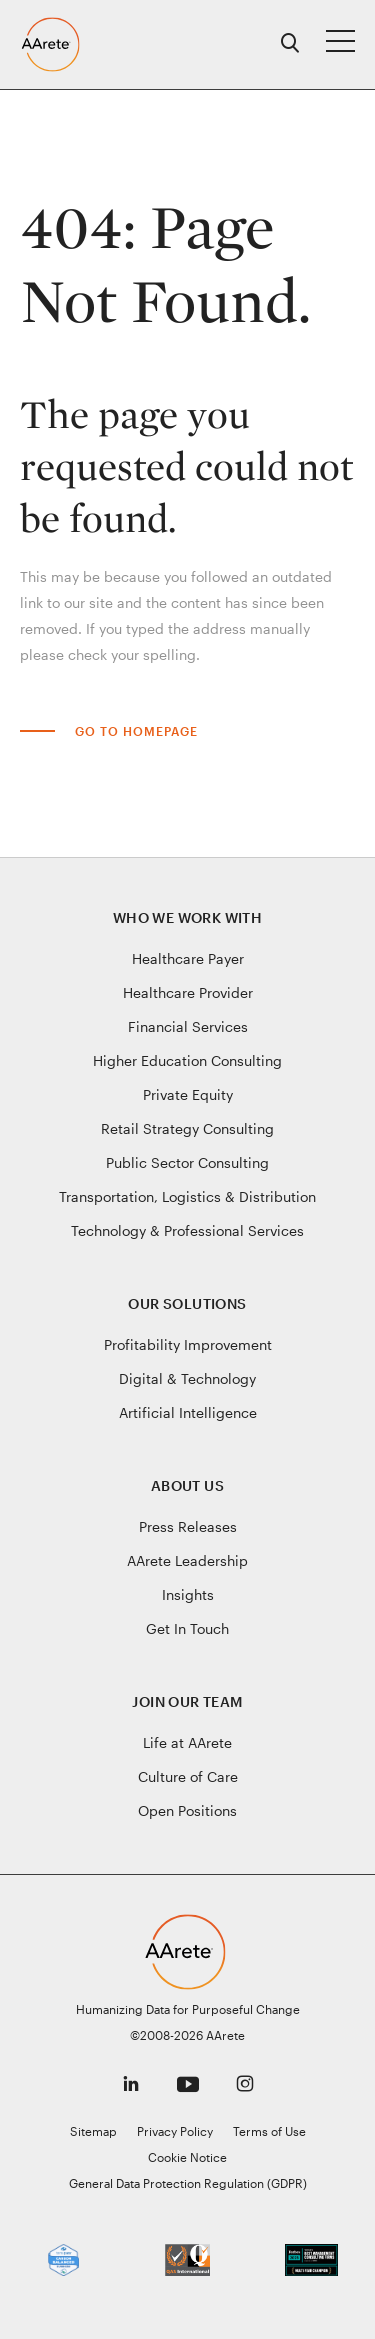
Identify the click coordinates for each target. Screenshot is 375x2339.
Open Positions (187, 1810)
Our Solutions (187, 1303)
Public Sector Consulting (187, 1162)
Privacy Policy (175, 2131)
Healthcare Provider (188, 992)
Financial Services (188, 1026)
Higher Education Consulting (187, 1060)
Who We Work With (187, 917)
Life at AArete (187, 1742)
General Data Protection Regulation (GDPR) (188, 2183)
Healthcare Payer (188, 958)
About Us (187, 1485)
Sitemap (93, 2131)
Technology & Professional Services (187, 1230)
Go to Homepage (136, 731)
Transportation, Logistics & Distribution (187, 1196)
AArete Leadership (187, 1560)
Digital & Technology (187, 1378)
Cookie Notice (187, 2157)
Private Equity (188, 1094)
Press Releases (188, 1526)
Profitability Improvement (188, 1344)
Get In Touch (187, 1628)
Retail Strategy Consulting (187, 1128)
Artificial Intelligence (188, 1412)
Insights (188, 1594)
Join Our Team (187, 1701)
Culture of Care (188, 1776)
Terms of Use (269, 2131)
